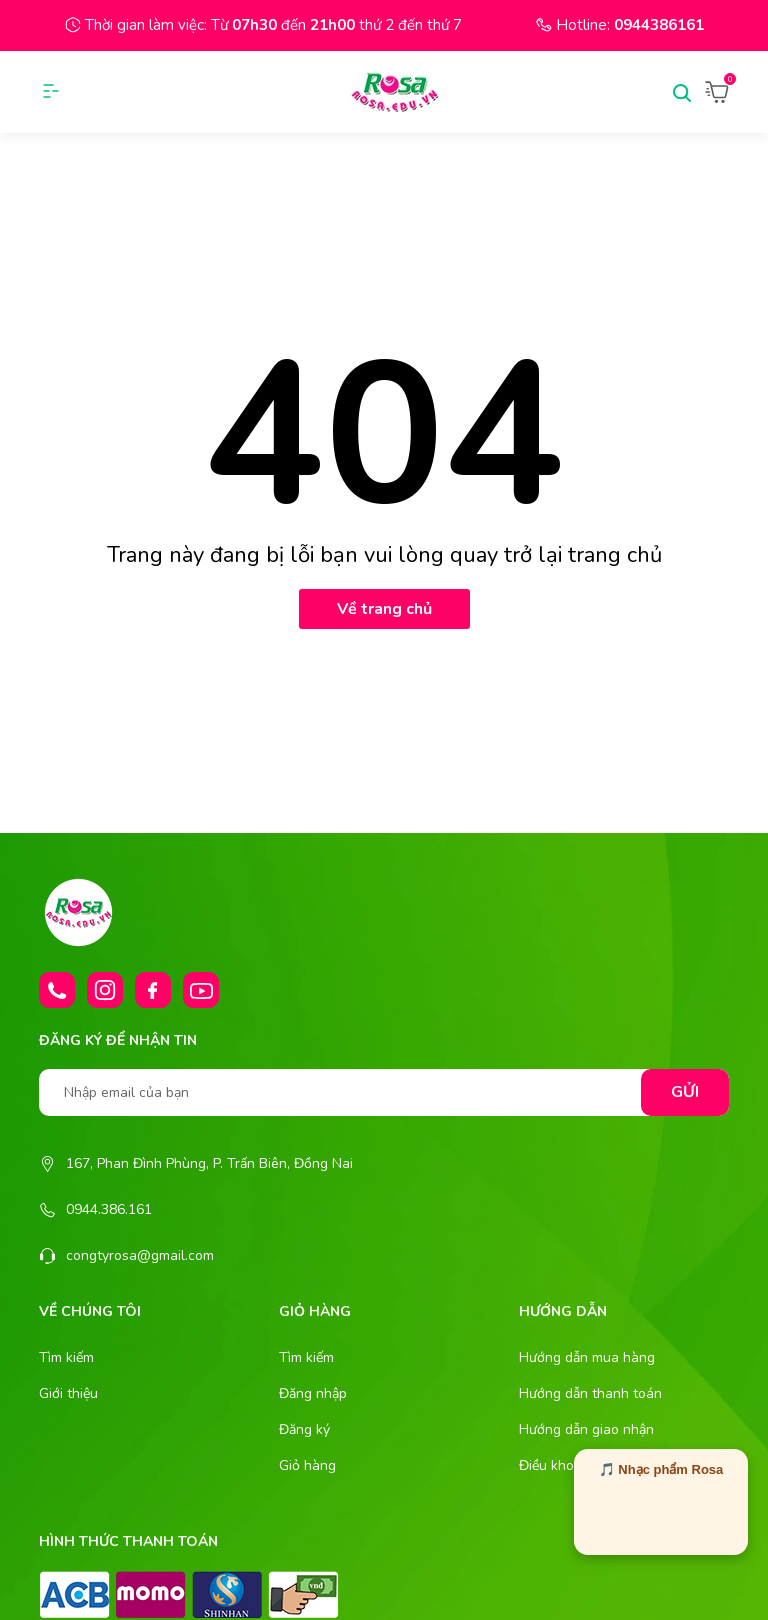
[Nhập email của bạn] (384, 1092)
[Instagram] (105, 990)
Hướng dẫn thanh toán (590, 1393)
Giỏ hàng (307, 1465)
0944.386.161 (109, 1209)
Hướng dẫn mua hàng (587, 1357)
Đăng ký (304, 1429)
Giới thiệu (68, 1393)
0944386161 (659, 25)
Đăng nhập (313, 1393)
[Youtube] (201, 990)
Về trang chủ (384, 609)
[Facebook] (153, 990)
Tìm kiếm (66, 1357)
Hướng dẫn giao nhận (586, 1429)
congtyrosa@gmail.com (140, 1255)
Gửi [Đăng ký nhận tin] (685, 1092)
